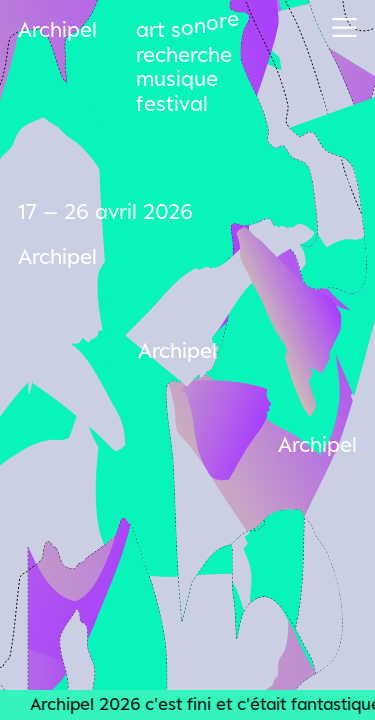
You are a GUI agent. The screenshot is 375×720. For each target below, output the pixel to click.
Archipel (57, 29)
